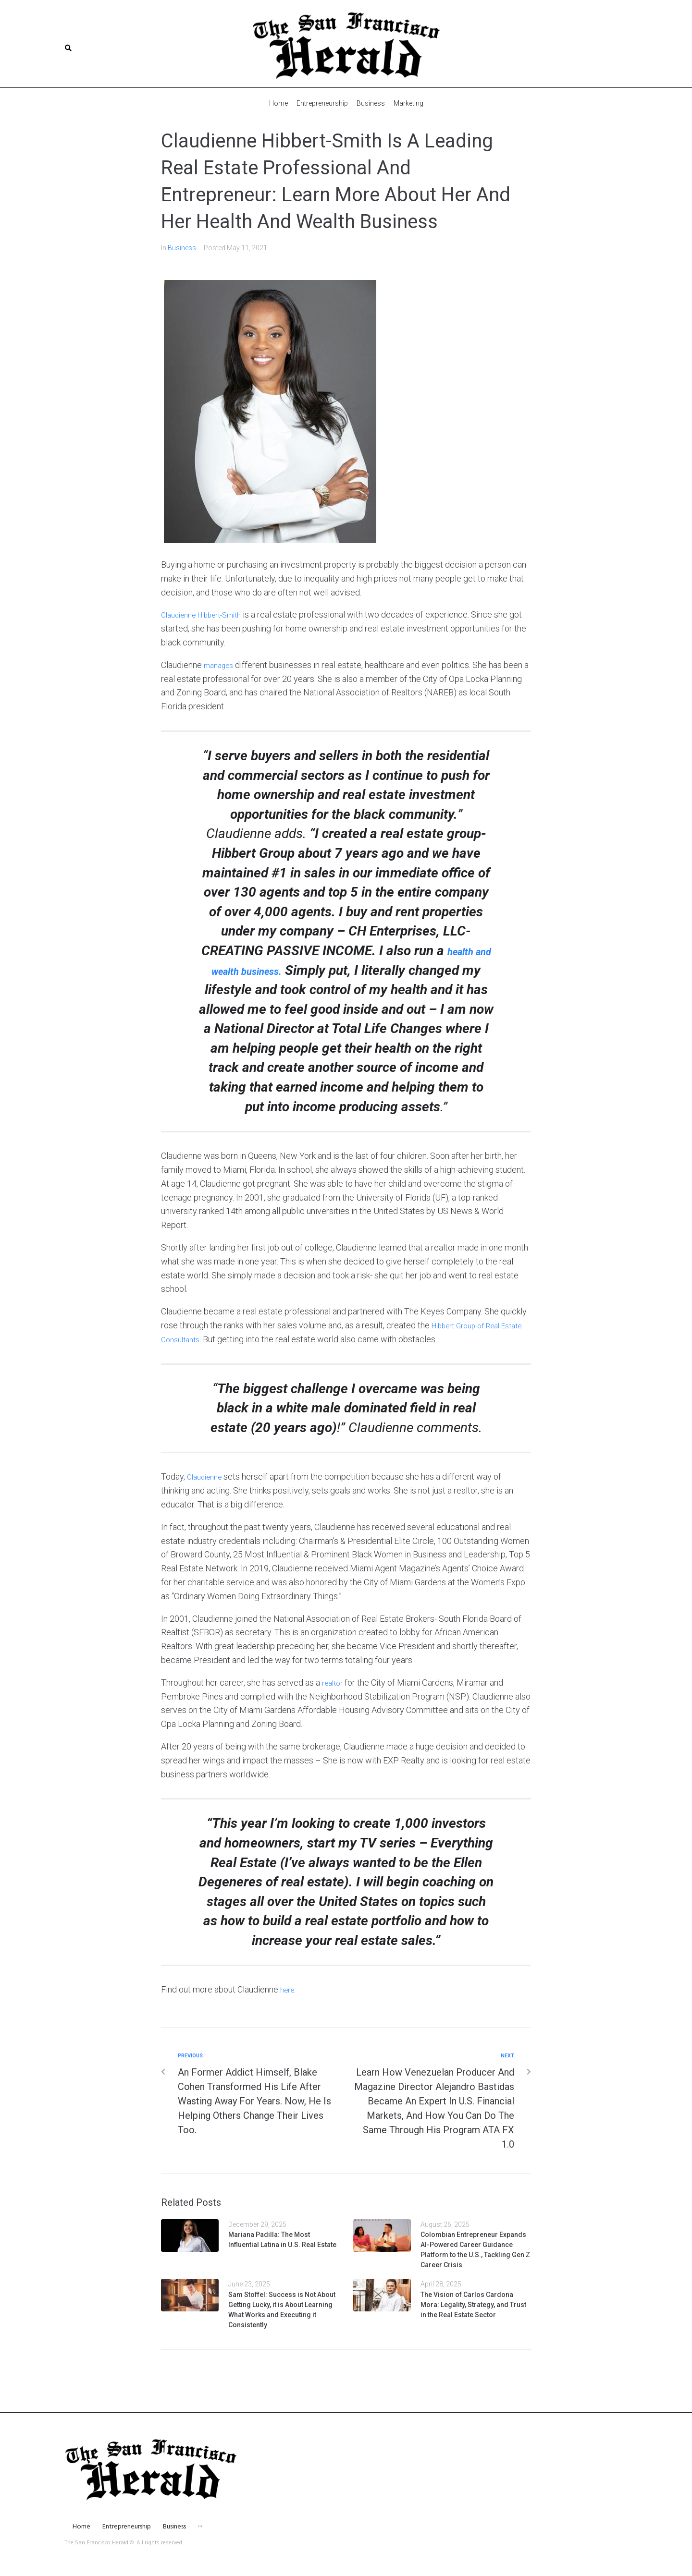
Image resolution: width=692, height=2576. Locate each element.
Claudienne (207, 1496)
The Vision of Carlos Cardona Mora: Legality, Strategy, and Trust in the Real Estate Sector (473, 2323)
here (288, 2009)
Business (182, 247)
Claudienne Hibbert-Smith (208, 614)
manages (221, 664)
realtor (334, 1701)
